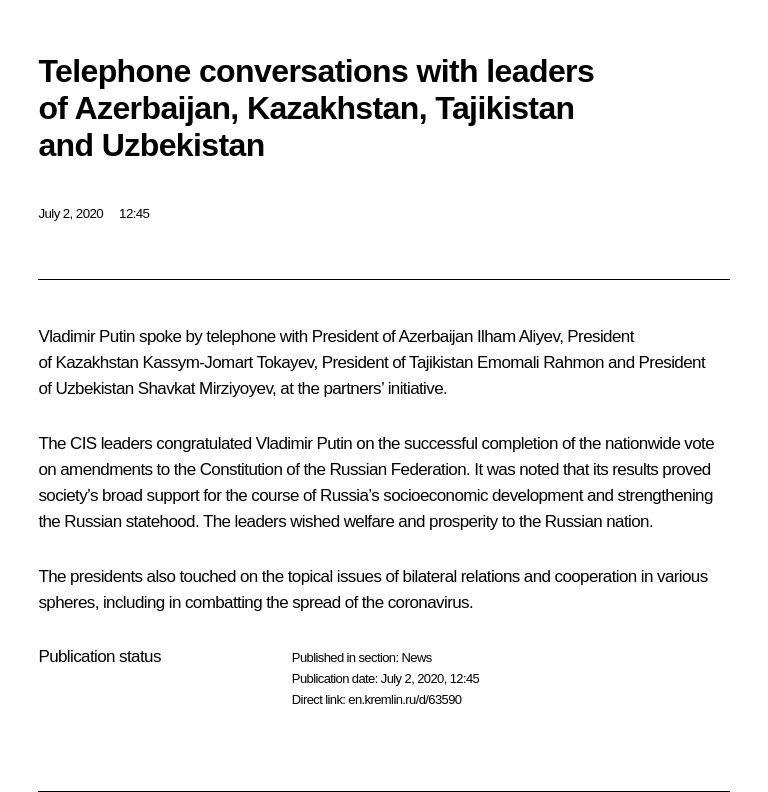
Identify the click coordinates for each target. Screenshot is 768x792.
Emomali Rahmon (540, 362)
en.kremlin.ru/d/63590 (404, 699)
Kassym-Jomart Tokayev (227, 362)
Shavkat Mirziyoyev (205, 388)
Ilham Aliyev (518, 336)
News (416, 657)
